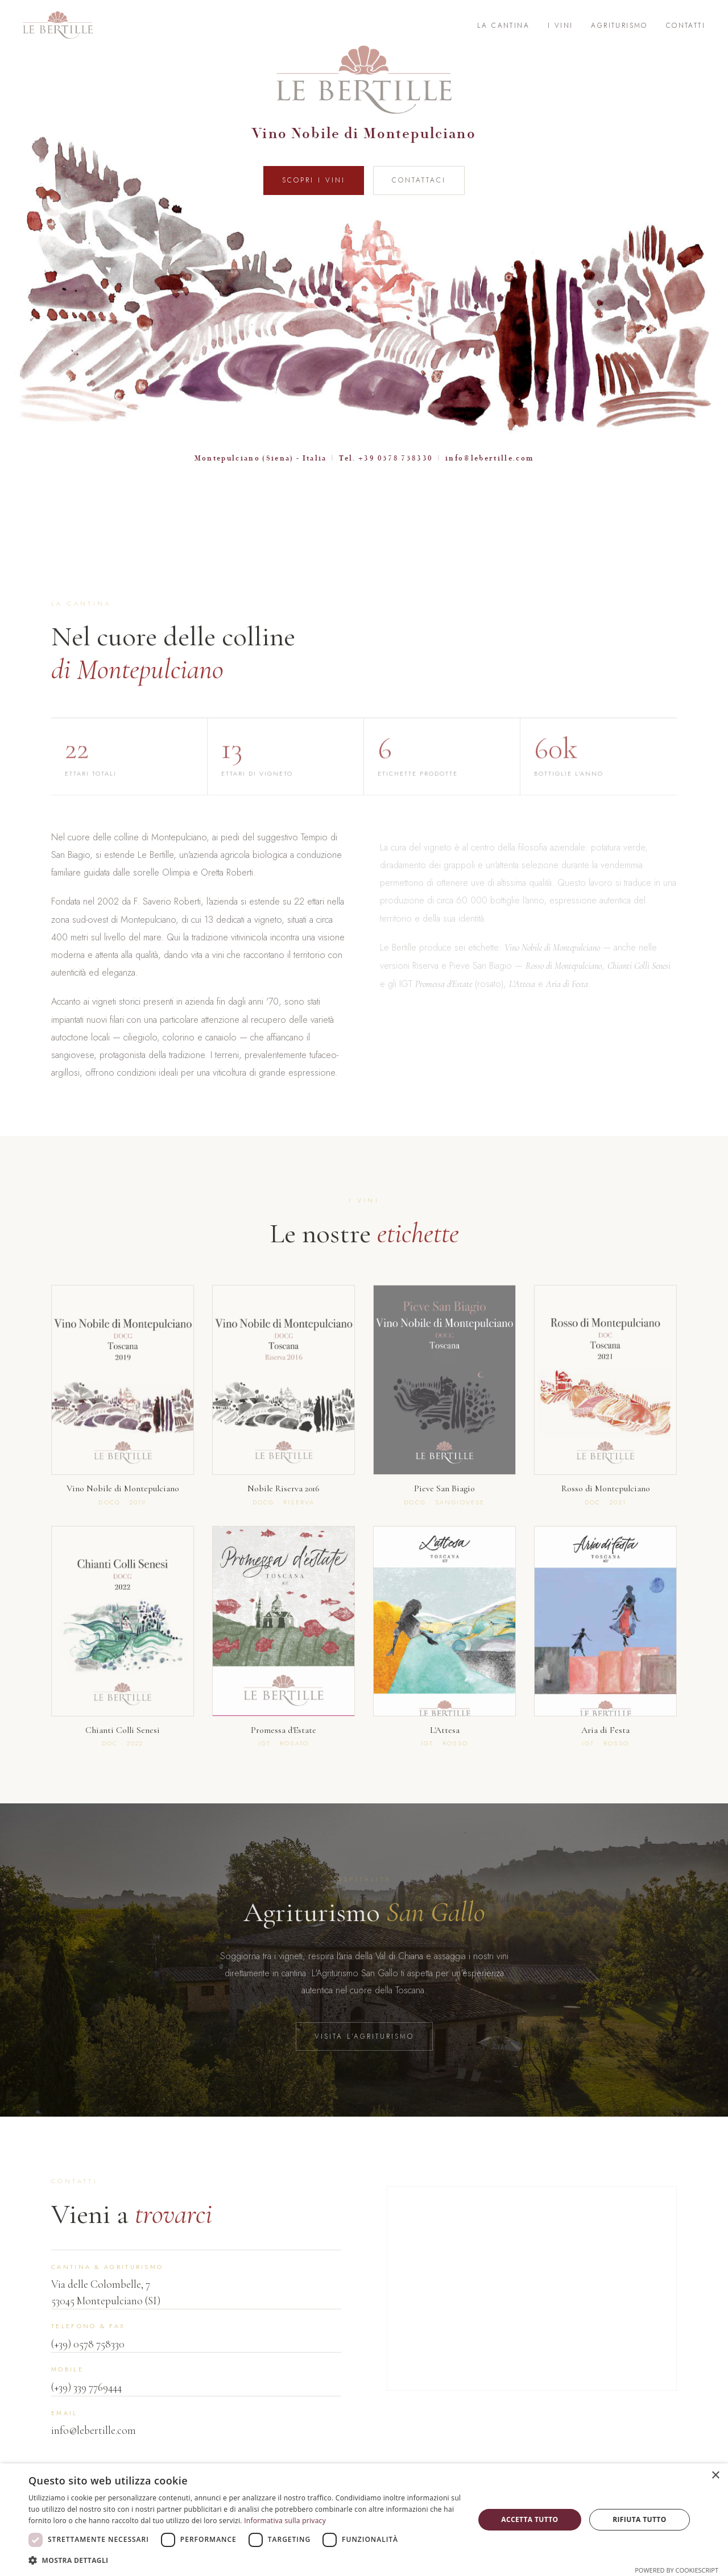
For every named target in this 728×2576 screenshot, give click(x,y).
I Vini (560, 25)
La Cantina (503, 25)
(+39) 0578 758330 (88, 2359)
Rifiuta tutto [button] (640, 2519)
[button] (244, 2560)
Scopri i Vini (313, 180)
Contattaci (419, 180)
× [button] (715, 2475)
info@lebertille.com (489, 458)
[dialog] (364, 2519)
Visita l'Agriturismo (364, 2052)
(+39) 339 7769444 (86, 2402)
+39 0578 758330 (395, 458)
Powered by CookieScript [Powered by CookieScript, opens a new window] (676, 2570)
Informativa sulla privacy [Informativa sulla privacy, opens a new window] (285, 2520)
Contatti (685, 25)
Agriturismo (619, 25)
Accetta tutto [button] (529, 2519)
